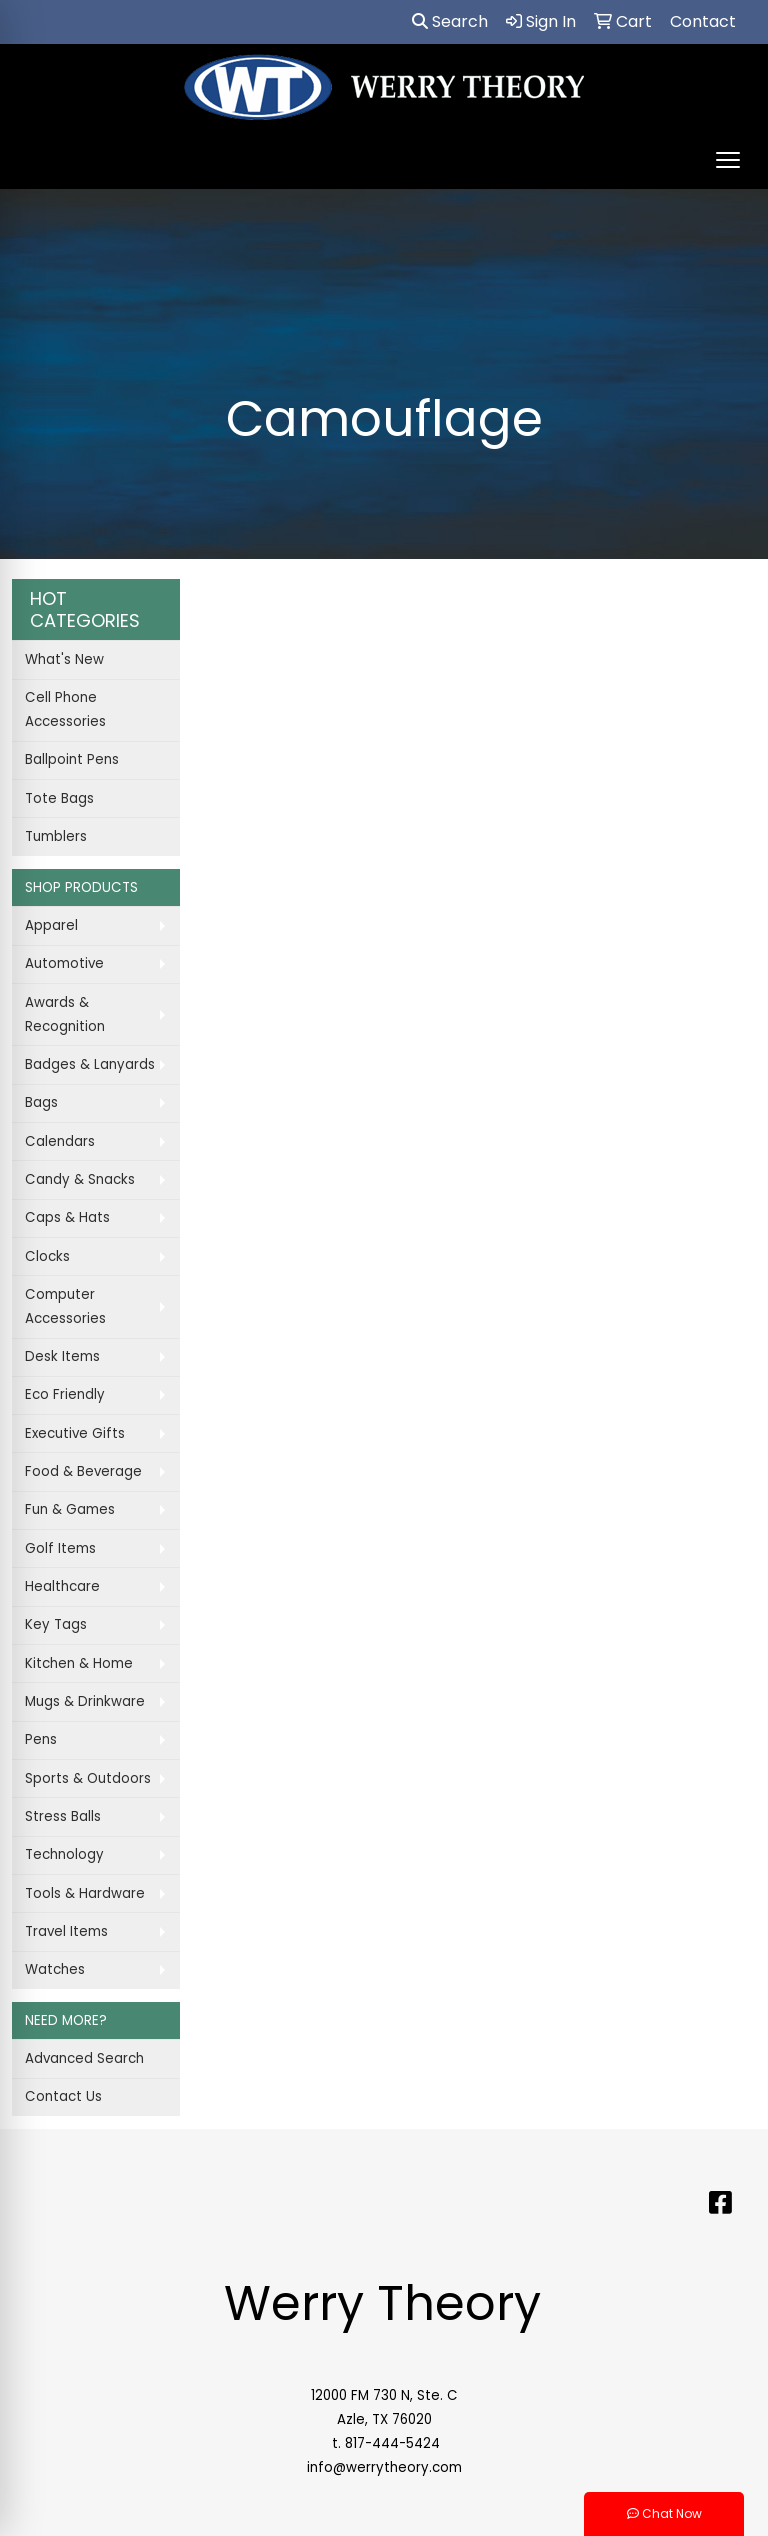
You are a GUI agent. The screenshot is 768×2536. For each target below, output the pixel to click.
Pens (41, 1739)
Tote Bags (59, 798)
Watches (55, 1969)
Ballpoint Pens (72, 759)
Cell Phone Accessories (65, 709)
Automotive (64, 963)
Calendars (60, 1141)
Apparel (51, 925)
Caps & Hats (67, 1217)
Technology (64, 1854)
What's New (64, 659)
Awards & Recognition (65, 1014)
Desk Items (62, 1356)
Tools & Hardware (85, 1893)
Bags (41, 1102)
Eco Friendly (65, 1394)
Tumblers (56, 836)
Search (450, 21)
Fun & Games (70, 1509)
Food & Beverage (83, 1471)
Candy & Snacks (80, 1179)
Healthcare (62, 1586)
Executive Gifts (75, 1433)
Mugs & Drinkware (85, 1701)
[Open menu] (728, 160)
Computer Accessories (65, 1306)
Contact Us (63, 2096)
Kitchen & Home (79, 1663)
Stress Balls (63, 1816)
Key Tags (56, 1624)
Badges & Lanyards (90, 1064)
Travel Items (66, 1931)
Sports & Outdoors (88, 1778)
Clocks (47, 1256)
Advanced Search (84, 2058)
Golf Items (60, 1548)
